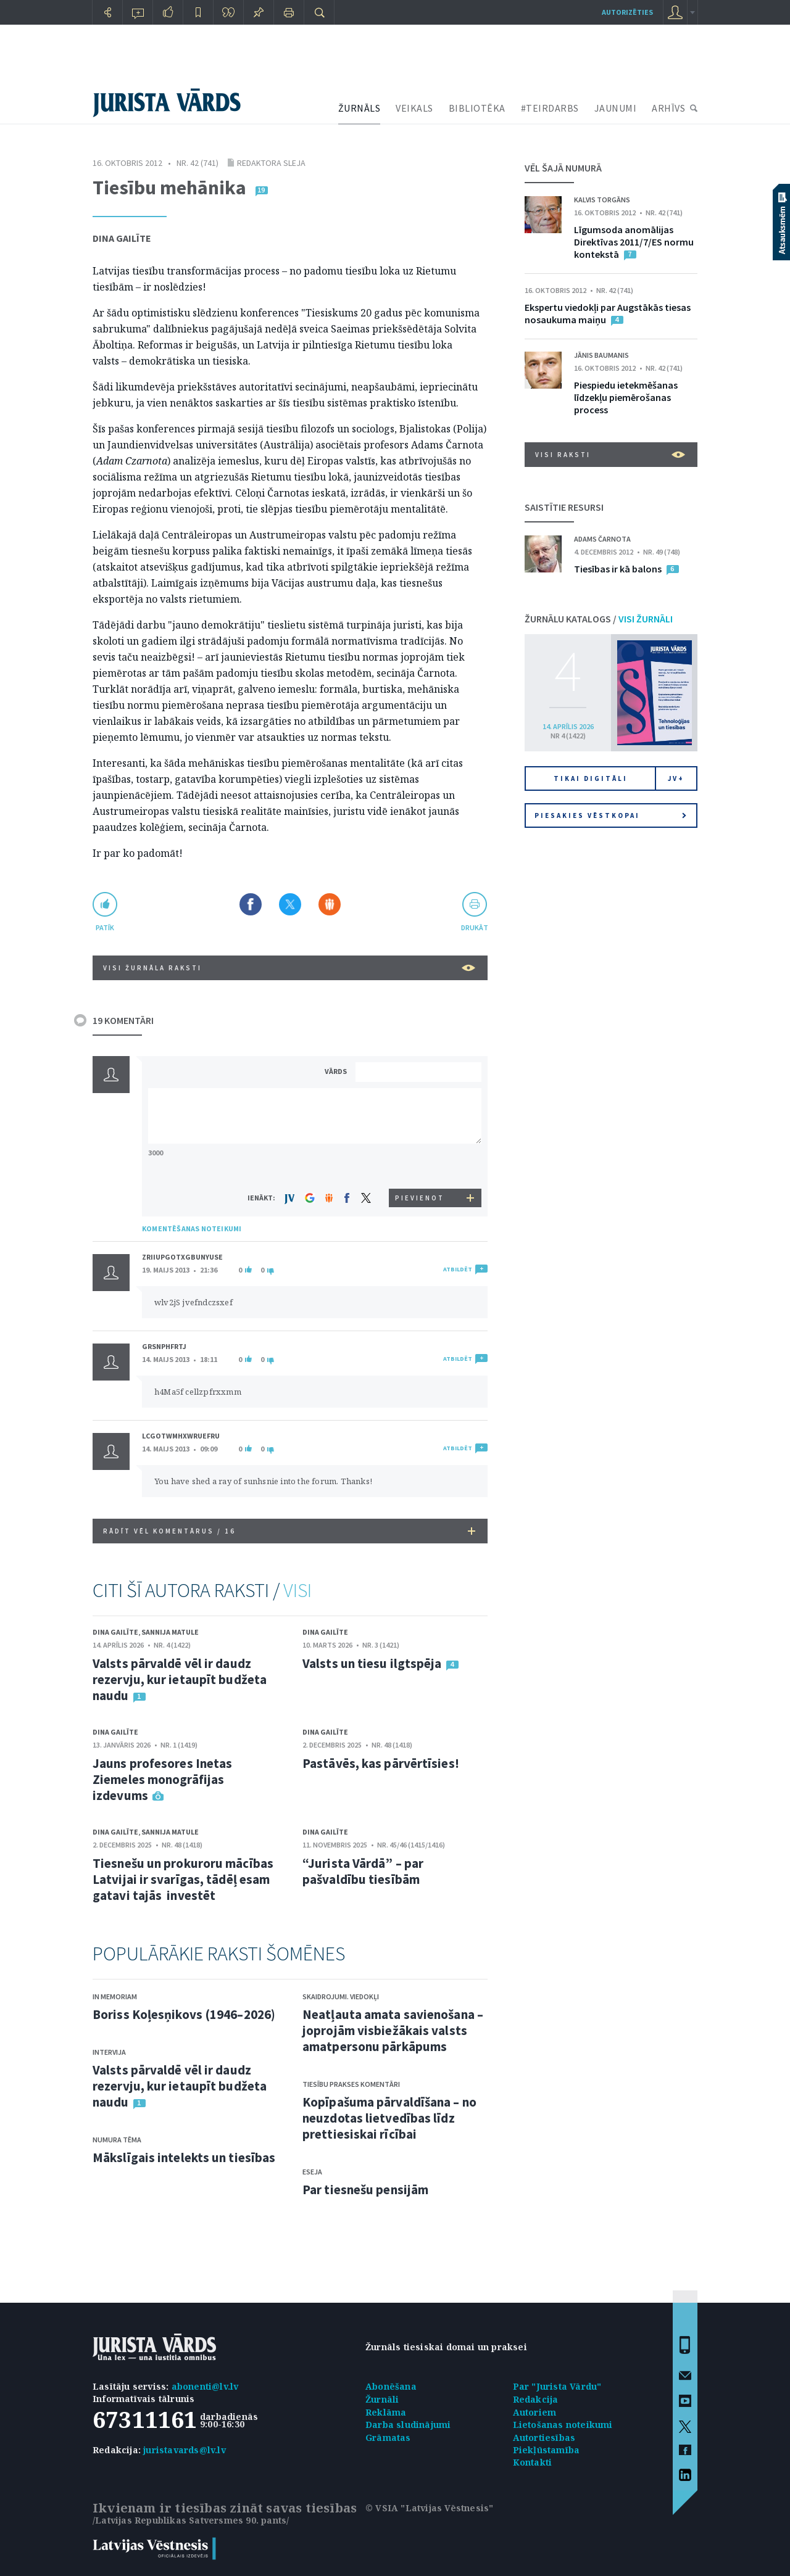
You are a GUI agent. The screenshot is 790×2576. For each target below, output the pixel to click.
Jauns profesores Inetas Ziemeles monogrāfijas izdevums (162, 1779)
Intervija (109, 2052)
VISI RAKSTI (610, 454)
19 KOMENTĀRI (123, 1020)
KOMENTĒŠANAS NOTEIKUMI (191, 1228)
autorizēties (627, 12)
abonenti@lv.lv (205, 2386)
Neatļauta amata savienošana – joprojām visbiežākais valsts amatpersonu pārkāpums (392, 2030)
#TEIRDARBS (550, 108)
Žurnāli (382, 2399)
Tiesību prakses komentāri (351, 2084)
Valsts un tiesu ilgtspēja (372, 1663)
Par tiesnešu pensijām (365, 2189)
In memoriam (115, 1996)
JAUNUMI (615, 108)
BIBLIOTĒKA (477, 108)
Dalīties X (290, 904)
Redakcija (536, 2399)
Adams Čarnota (602, 538)
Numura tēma (117, 2139)
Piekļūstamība (546, 2450)
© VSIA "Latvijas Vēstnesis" (429, 2508)
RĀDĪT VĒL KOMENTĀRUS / (289, 1531)
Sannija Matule (170, 1632)
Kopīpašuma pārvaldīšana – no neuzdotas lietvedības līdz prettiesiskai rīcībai (389, 2118)
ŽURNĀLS (359, 108)
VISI (297, 1590)
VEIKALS (414, 108)
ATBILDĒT (457, 1269)
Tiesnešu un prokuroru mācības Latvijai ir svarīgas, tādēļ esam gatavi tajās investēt (183, 1879)
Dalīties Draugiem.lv (329, 904)
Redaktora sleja (271, 162)
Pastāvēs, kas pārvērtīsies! (380, 1763)
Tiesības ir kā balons (618, 569)
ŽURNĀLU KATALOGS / (599, 619)
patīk (105, 927)
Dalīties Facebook (250, 904)
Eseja (312, 2171)
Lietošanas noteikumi (563, 2424)
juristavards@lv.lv (184, 2450)
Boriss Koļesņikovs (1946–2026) (184, 2014)
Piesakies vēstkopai (610, 815)
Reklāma (385, 2412)
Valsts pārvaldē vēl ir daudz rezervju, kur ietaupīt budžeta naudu (180, 1679)
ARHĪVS (668, 108)
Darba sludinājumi (408, 2424)
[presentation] (420, 1165)
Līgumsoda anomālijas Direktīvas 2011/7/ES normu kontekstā (634, 241)
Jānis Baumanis (601, 355)
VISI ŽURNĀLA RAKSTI (289, 968)
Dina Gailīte (122, 238)
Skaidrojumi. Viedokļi (340, 1996)
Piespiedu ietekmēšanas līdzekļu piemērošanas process (626, 397)
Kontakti (532, 2462)
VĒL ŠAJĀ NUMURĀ (563, 168)
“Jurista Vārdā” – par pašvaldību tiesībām (362, 1871)
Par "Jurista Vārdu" (557, 2386)
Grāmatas (388, 2437)
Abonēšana (391, 2386)
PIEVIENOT (419, 1198)
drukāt (474, 927)
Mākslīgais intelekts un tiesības (184, 2157)
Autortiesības (544, 2437)
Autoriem (535, 2412)
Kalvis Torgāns (602, 199)
